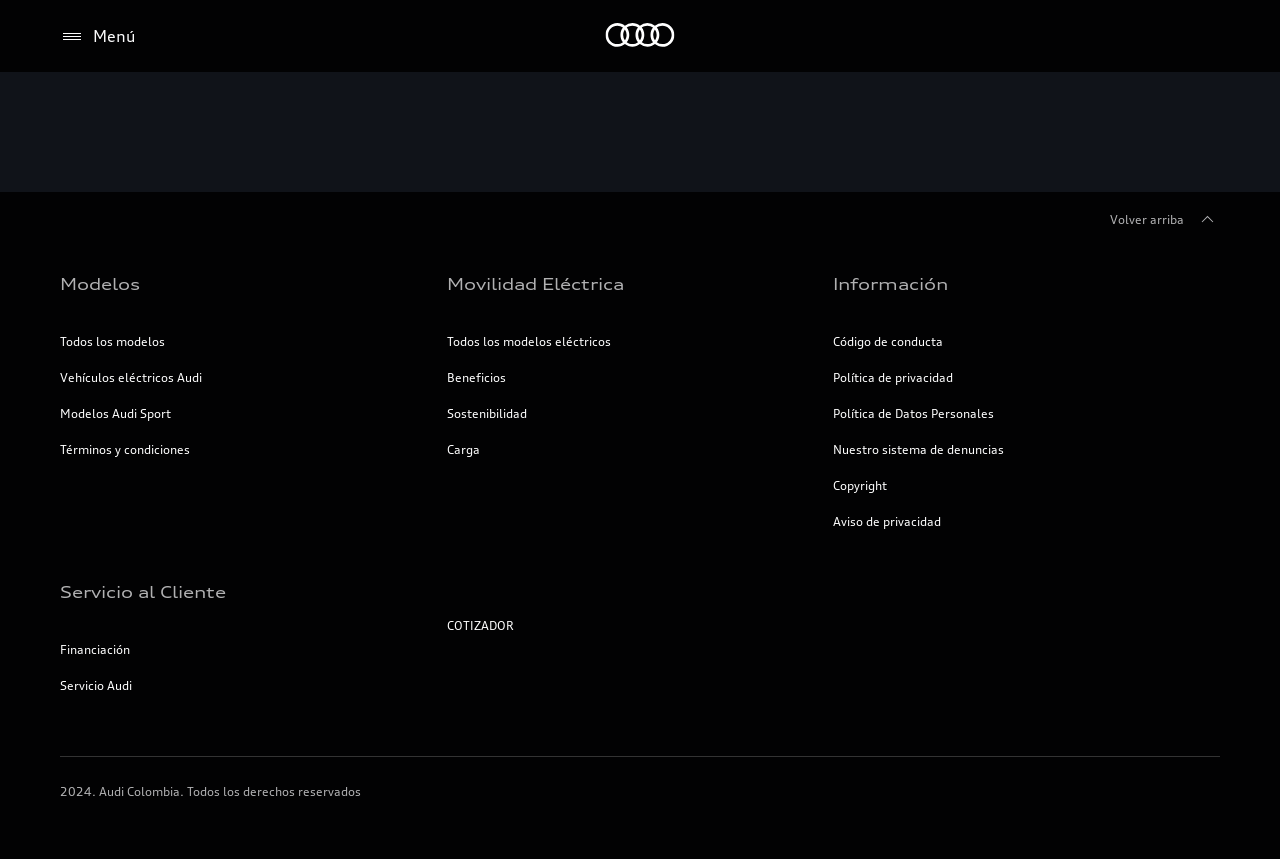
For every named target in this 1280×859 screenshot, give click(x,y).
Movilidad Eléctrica (535, 284)
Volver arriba (1165, 220)
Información (890, 284)
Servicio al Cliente (143, 592)
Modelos (100, 284)
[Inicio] (640, 36)
